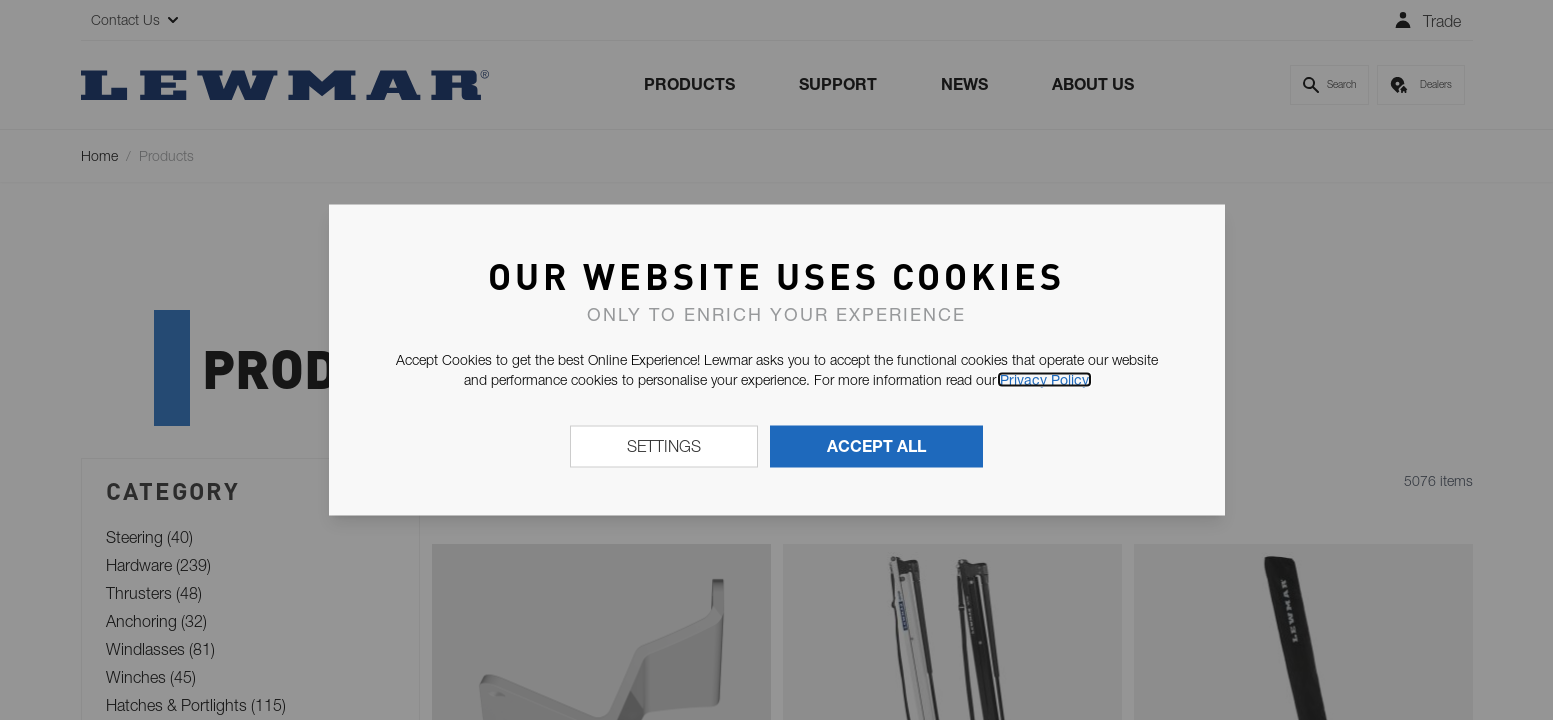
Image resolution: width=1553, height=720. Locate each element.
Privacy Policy (1044, 380)
